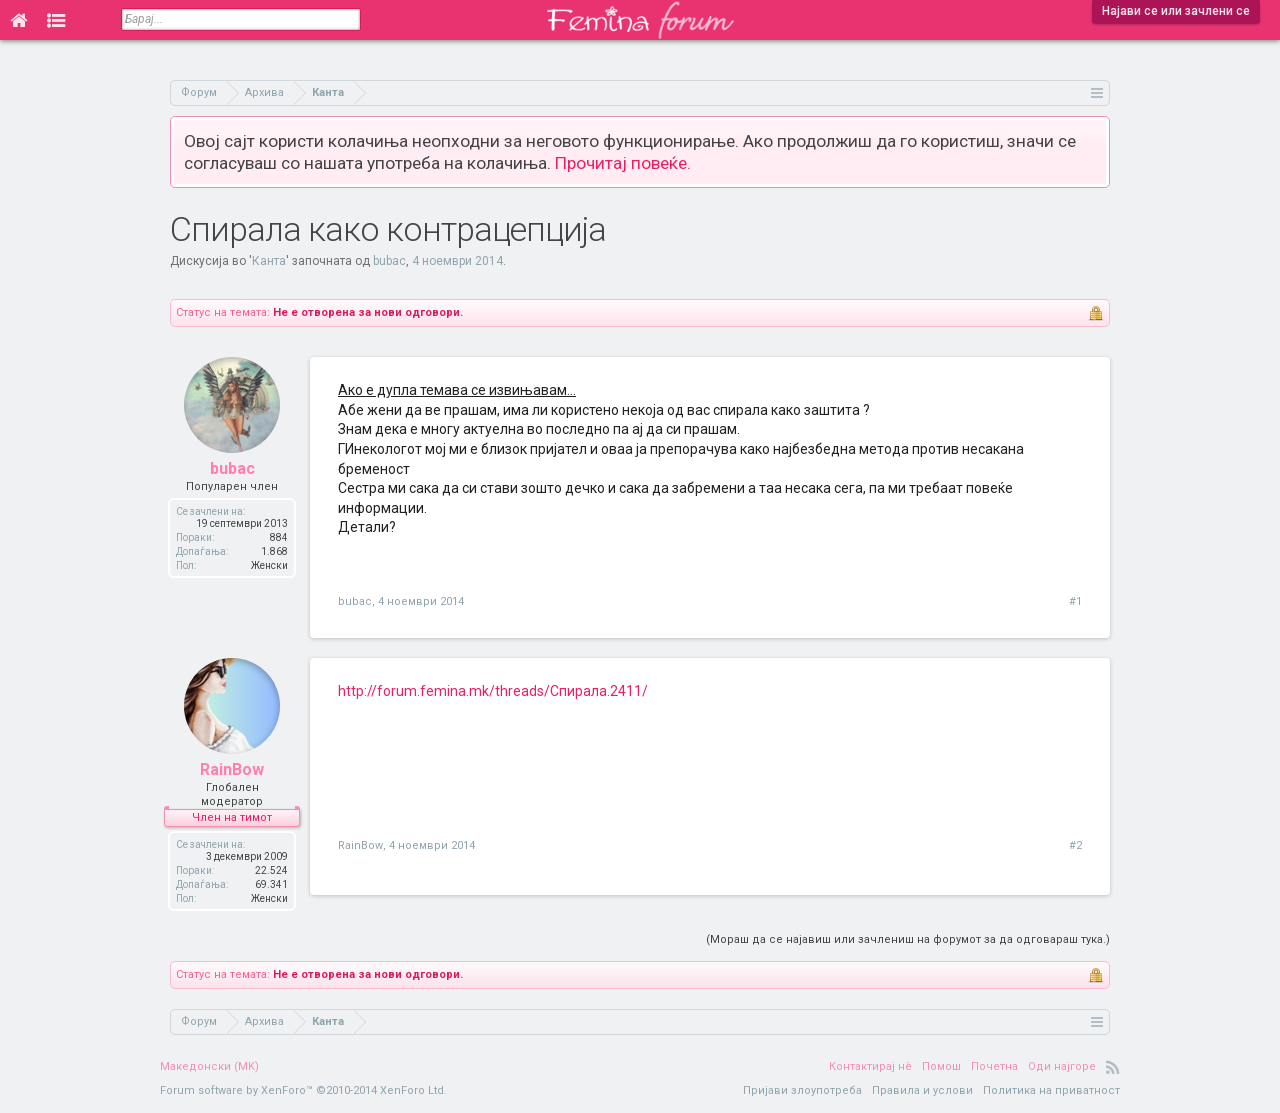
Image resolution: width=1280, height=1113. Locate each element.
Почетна (994, 1066)
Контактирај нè (870, 1066)
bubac (389, 261)
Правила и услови (922, 1090)
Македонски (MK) (209, 1066)
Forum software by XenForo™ (303, 1090)
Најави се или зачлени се (1176, 11)
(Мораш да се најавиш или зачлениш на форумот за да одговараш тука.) (908, 939)
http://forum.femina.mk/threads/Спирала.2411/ (493, 691)
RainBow (232, 769)
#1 (1075, 601)
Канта (269, 261)
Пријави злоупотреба (802, 1090)
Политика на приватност (1051, 1090)
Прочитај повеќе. (623, 163)
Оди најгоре (1062, 1066)
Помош (941, 1066)
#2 (1075, 845)
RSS (1113, 1067)
